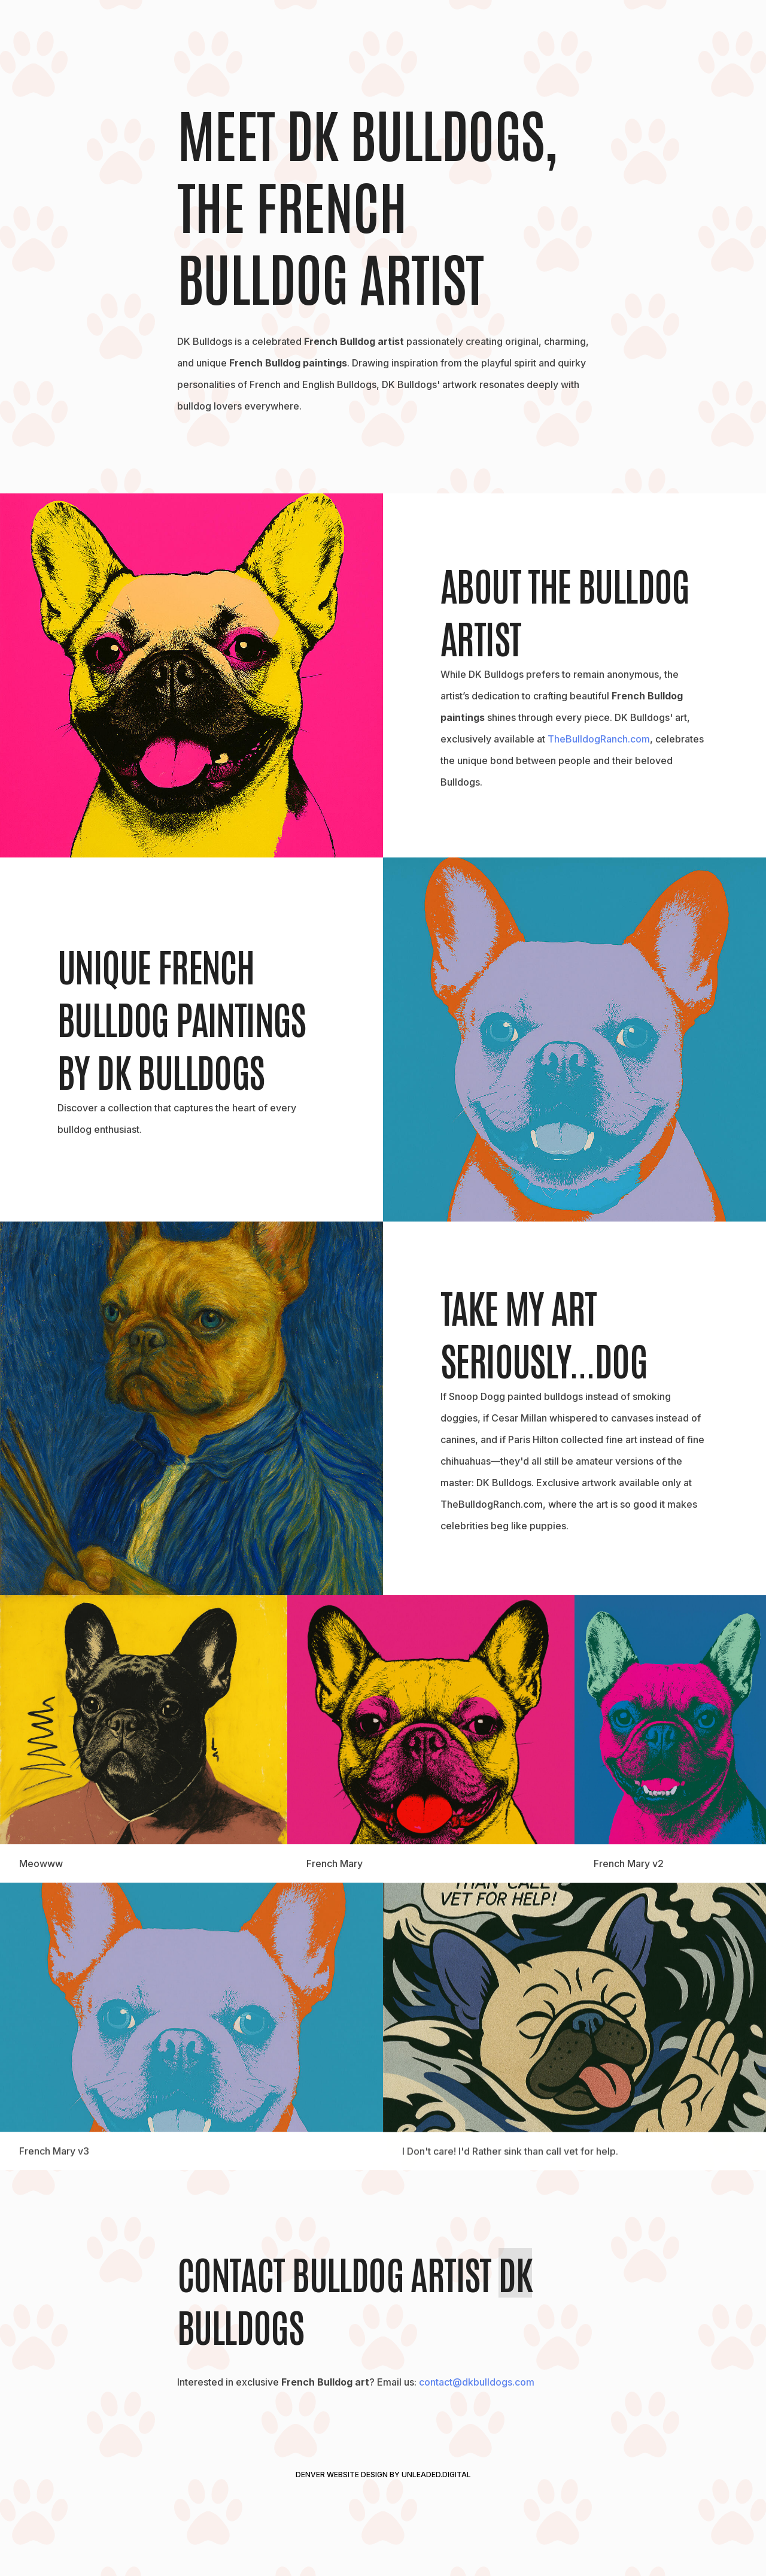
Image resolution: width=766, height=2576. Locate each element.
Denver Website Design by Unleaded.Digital (383, 2474)
